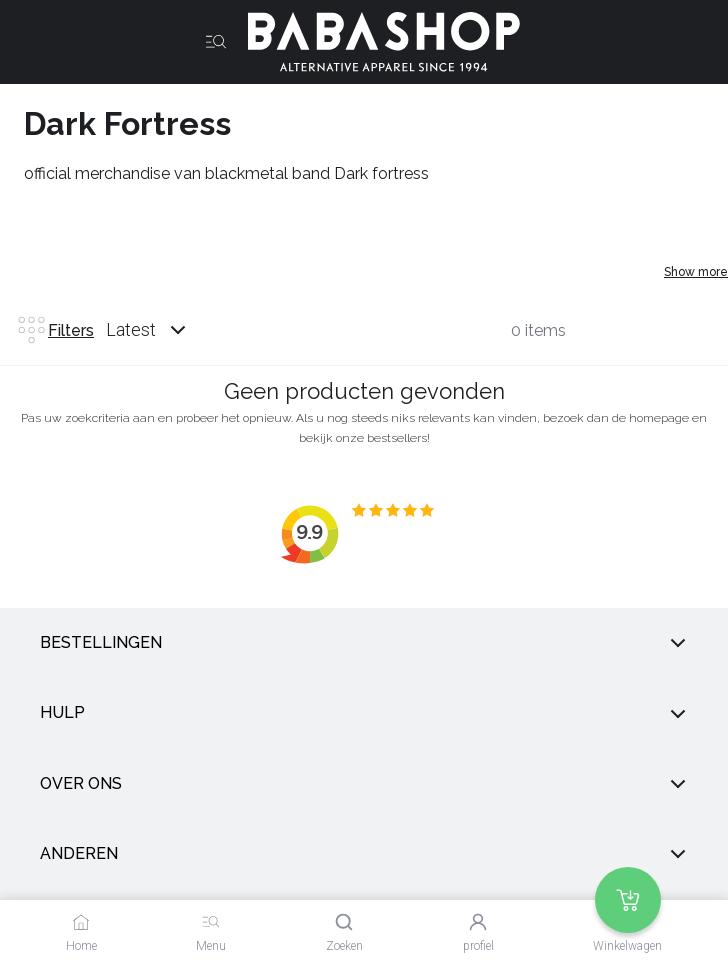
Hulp (364, 713)
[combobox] (165, 330)
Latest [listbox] (131, 329)
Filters (55, 330)
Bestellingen (364, 643)
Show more (696, 272)
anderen (364, 854)
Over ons (364, 784)
